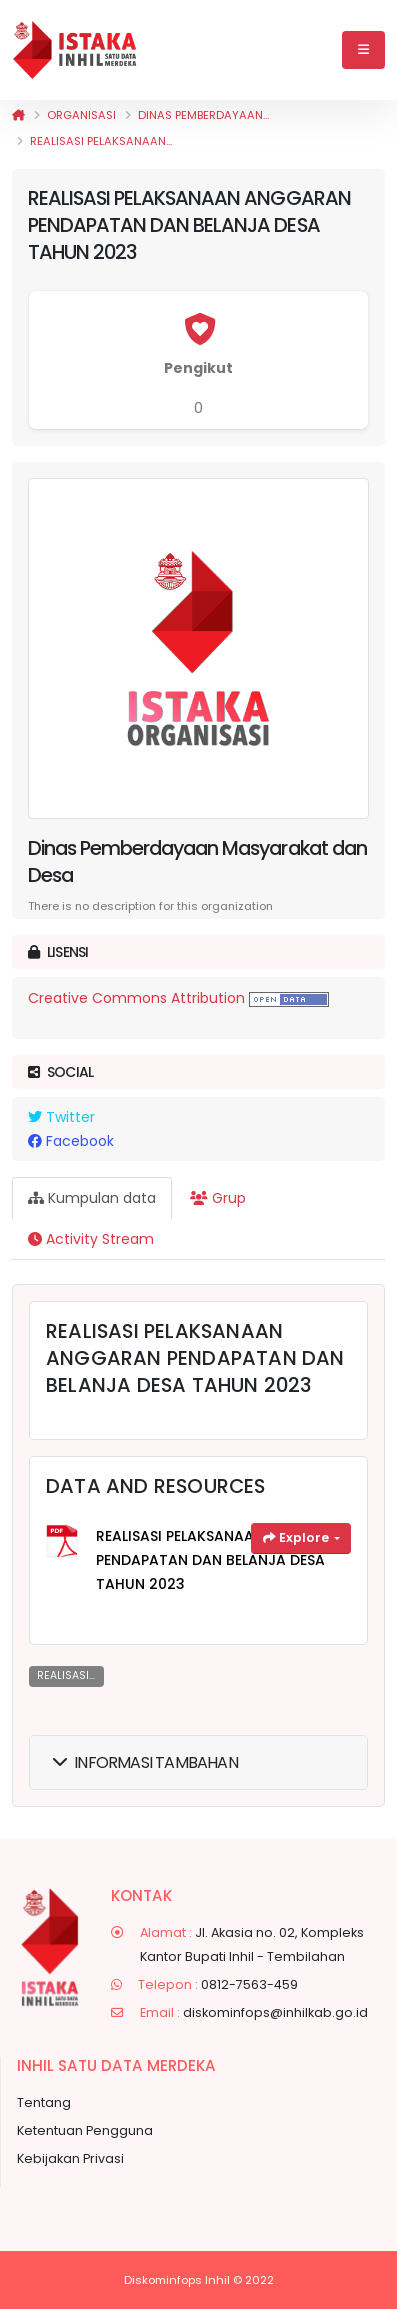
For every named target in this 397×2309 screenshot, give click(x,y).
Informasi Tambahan (145, 1762)
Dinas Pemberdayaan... (203, 115)
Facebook (71, 1141)
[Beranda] (18, 115)
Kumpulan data (92, 1198)
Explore (297, 1537)
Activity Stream (91, 1239)
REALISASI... (66, 1675)
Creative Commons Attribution (136, 998)
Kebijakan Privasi (70, 2158)
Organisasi (81, 115)
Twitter (61, 1117)
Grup (218, 1198)
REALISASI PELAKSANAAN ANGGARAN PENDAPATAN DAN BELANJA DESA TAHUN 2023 (223, 1560)
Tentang (44, 2102)
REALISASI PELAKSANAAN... (101, 141)
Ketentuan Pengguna (85, 2130)
